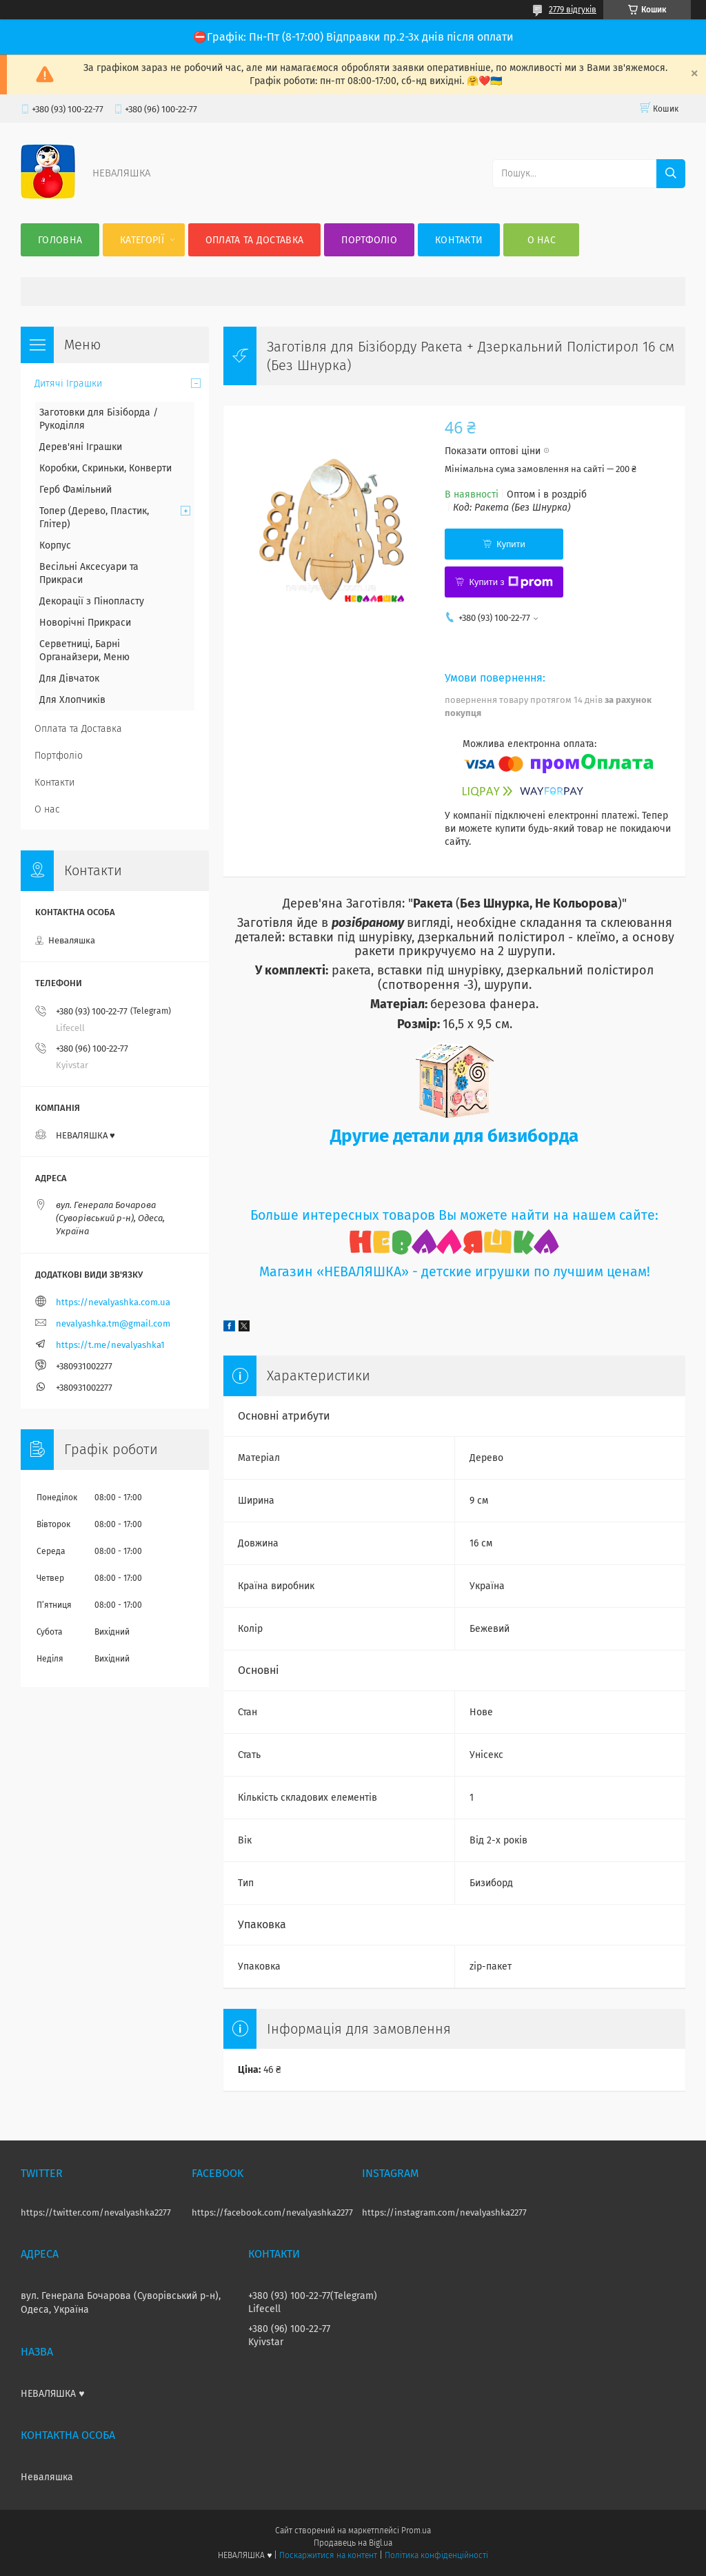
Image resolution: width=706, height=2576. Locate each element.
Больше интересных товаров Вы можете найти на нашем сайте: (454, 1215)
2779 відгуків (572, 9)
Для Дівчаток (69, 678)
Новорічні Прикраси (85, 622)
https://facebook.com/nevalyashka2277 (272, 2212)
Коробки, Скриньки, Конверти (105, 468)
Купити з (510, 582)
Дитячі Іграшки (68, 383)
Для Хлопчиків (72, 700)
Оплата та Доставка (254, 240)
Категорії (142, 240)
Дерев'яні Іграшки (80, 447)
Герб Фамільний (75, 489)
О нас (541, 240)
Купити (510, 544)
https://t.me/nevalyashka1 (110, 1345)
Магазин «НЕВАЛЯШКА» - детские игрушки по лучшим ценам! (454, 1272)
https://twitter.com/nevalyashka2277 (96, 2212)
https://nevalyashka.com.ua (113, 1302)
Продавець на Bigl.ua (353, 2543)
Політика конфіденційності (436, 2555)
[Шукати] (670, 173)
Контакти (459, 240)
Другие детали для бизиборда (454, 1136)
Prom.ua (416, 2530)
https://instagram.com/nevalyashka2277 (444, 2212)
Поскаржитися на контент (327, 2555)
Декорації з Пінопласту (91, 601)
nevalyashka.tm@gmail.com (113, 1323)
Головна (60, 240)
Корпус (55, 545)
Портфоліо (369, 240)
